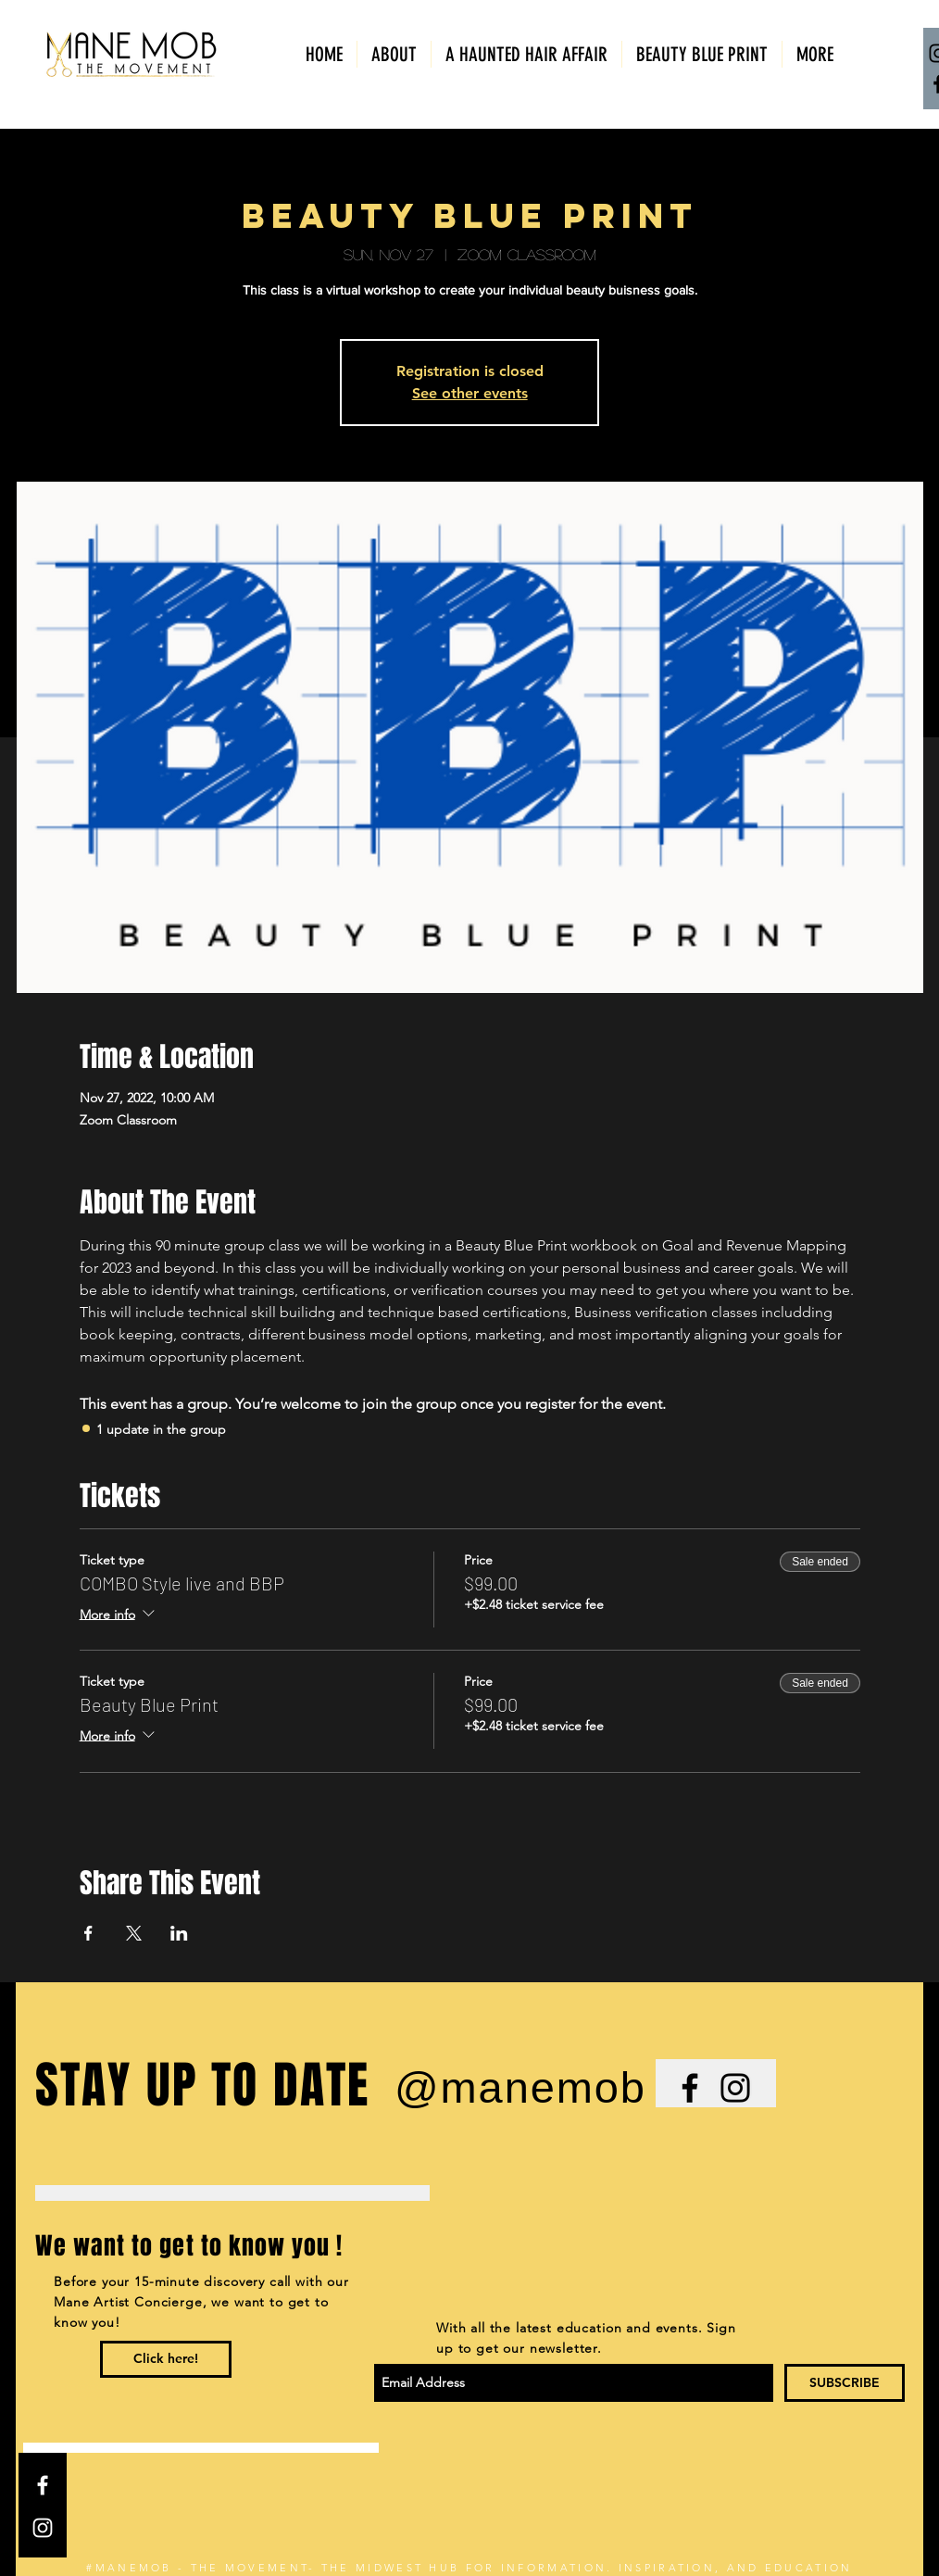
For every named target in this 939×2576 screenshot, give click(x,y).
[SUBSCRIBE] (844, 2383)
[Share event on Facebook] (88, 1933)
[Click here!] (166, 2359)
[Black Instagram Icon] (735, 2087)
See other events (470, 393)
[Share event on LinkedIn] (179, 1933)
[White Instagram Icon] (43, 2528)
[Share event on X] (134, 1933)
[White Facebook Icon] (43, 2485)
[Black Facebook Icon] (689, 2087)
